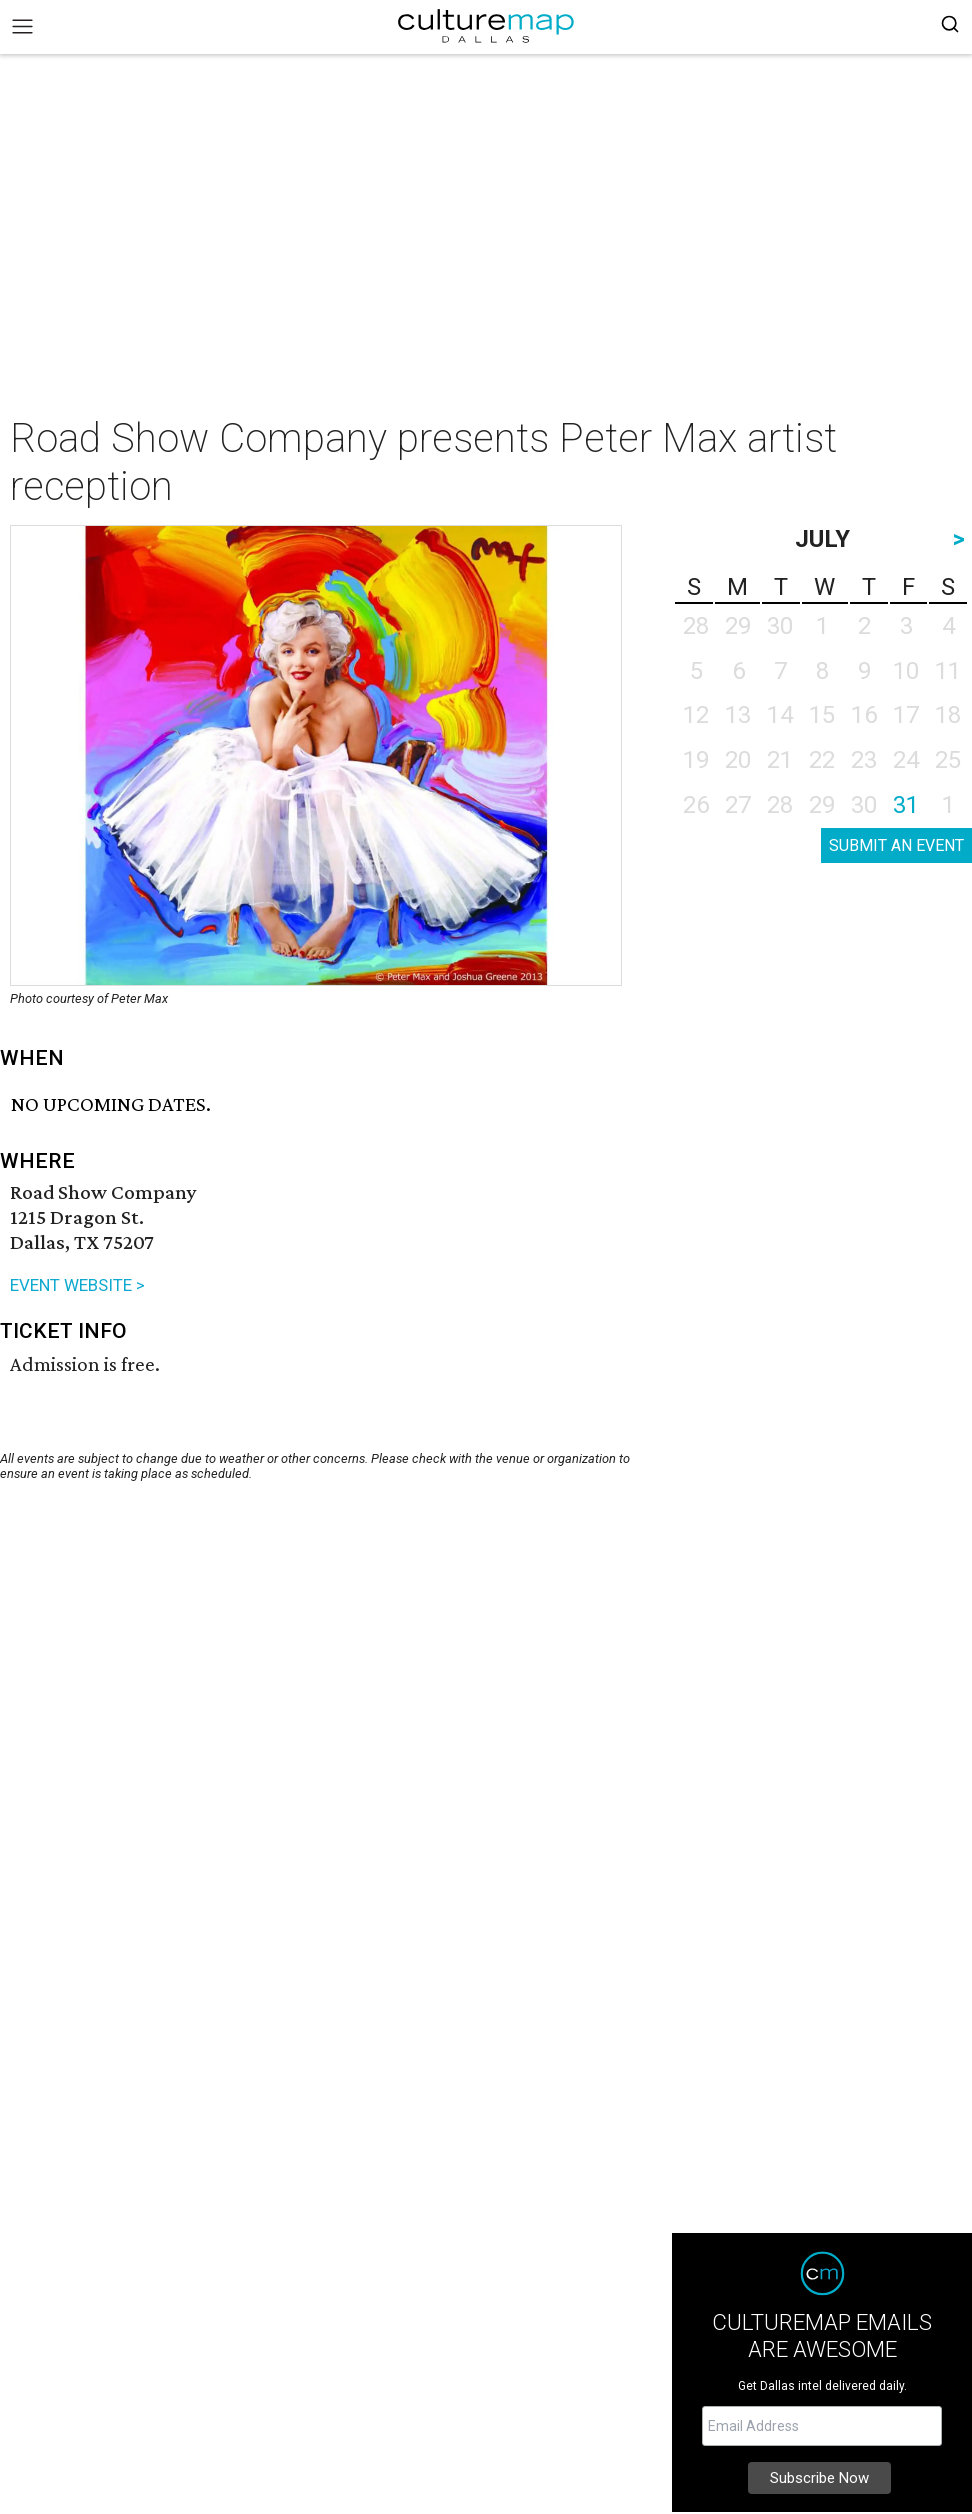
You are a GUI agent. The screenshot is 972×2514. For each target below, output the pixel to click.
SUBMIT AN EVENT (896, 845)
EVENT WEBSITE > (77, 1285)
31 (906, 805)
